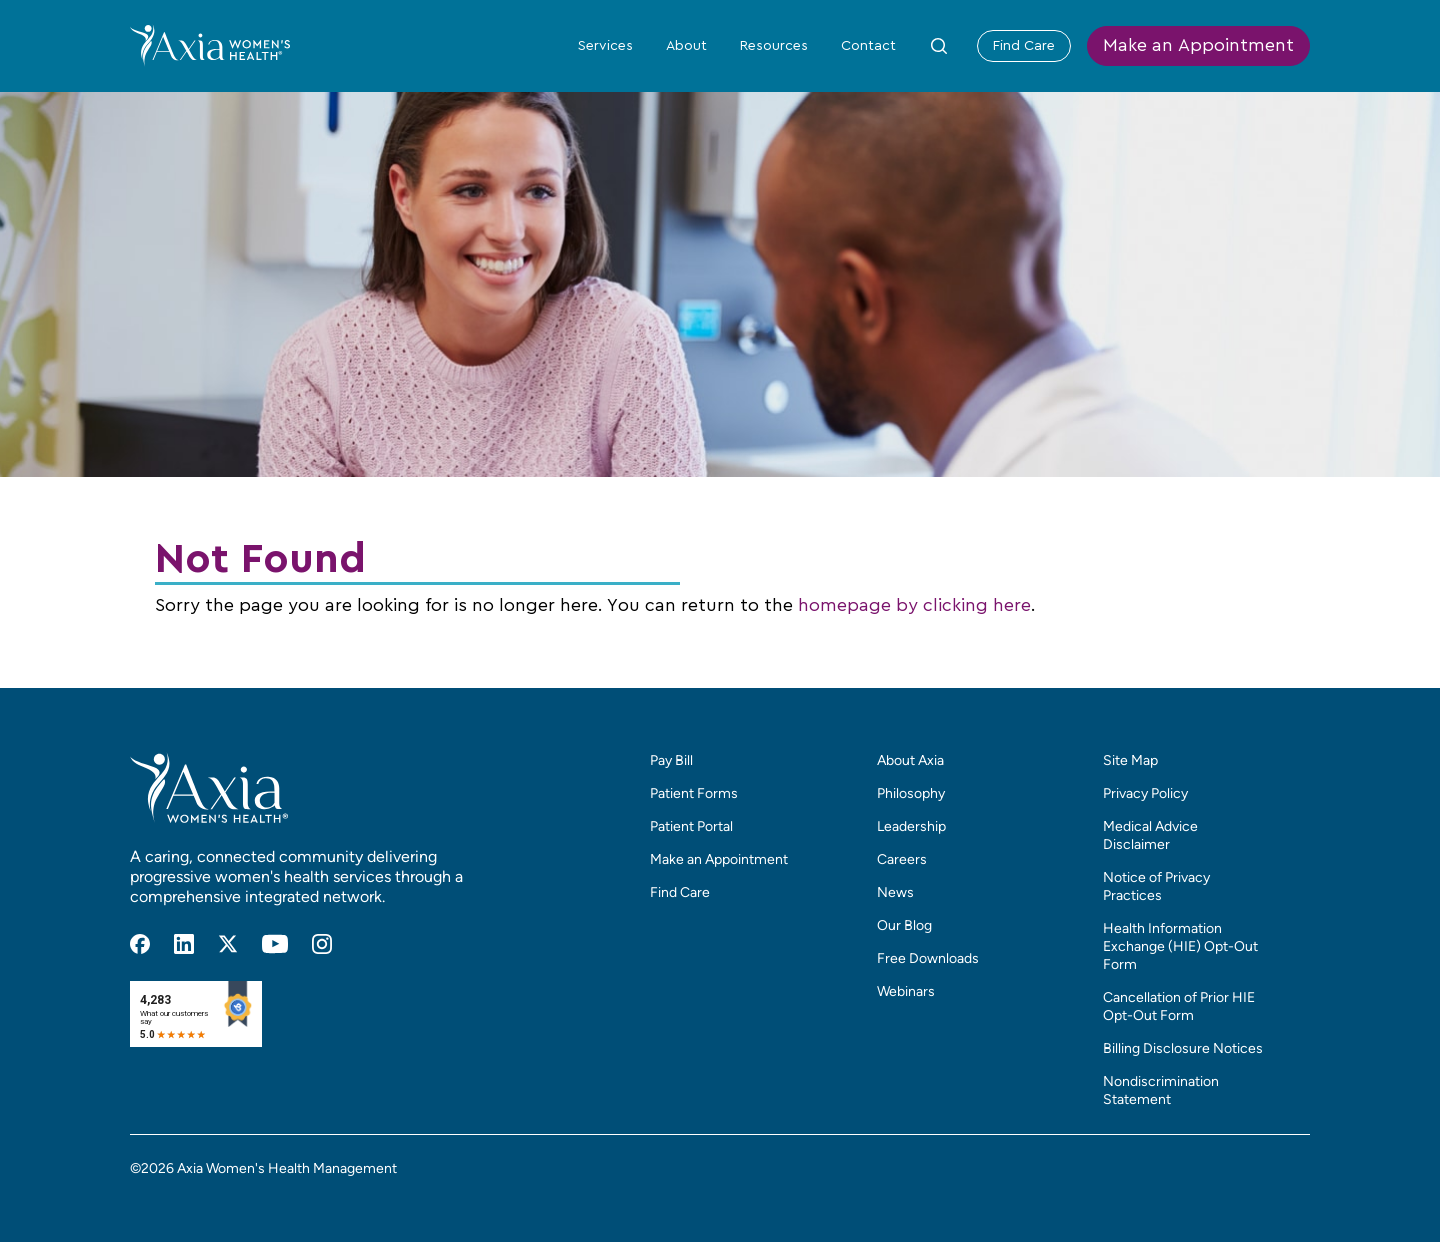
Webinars (906, 991)
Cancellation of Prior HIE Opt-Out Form (1179, 1006)
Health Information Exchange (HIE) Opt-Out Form (1180, 946)
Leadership (911, 826)
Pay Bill (671, 760)
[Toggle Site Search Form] (939, 46)
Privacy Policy (1145, 793)
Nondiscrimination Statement (1161, 1090)
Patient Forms (694, 793)
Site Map (1130, 760)
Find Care (1024, 46)
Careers (902, 859)
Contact (868, 46)
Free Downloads (928, 958)
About (686, 46)
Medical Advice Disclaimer (1150, 835)
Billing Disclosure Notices (1183, 1048)
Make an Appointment (1198, 46)
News (895, 892)
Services (605, 46)
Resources (774, 46)
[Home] (210, 45)
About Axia (910, 760)
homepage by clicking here (914, 606)
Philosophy (911, 793)
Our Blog (904, 925)
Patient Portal (691, 826)
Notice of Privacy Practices (1156, 886)
